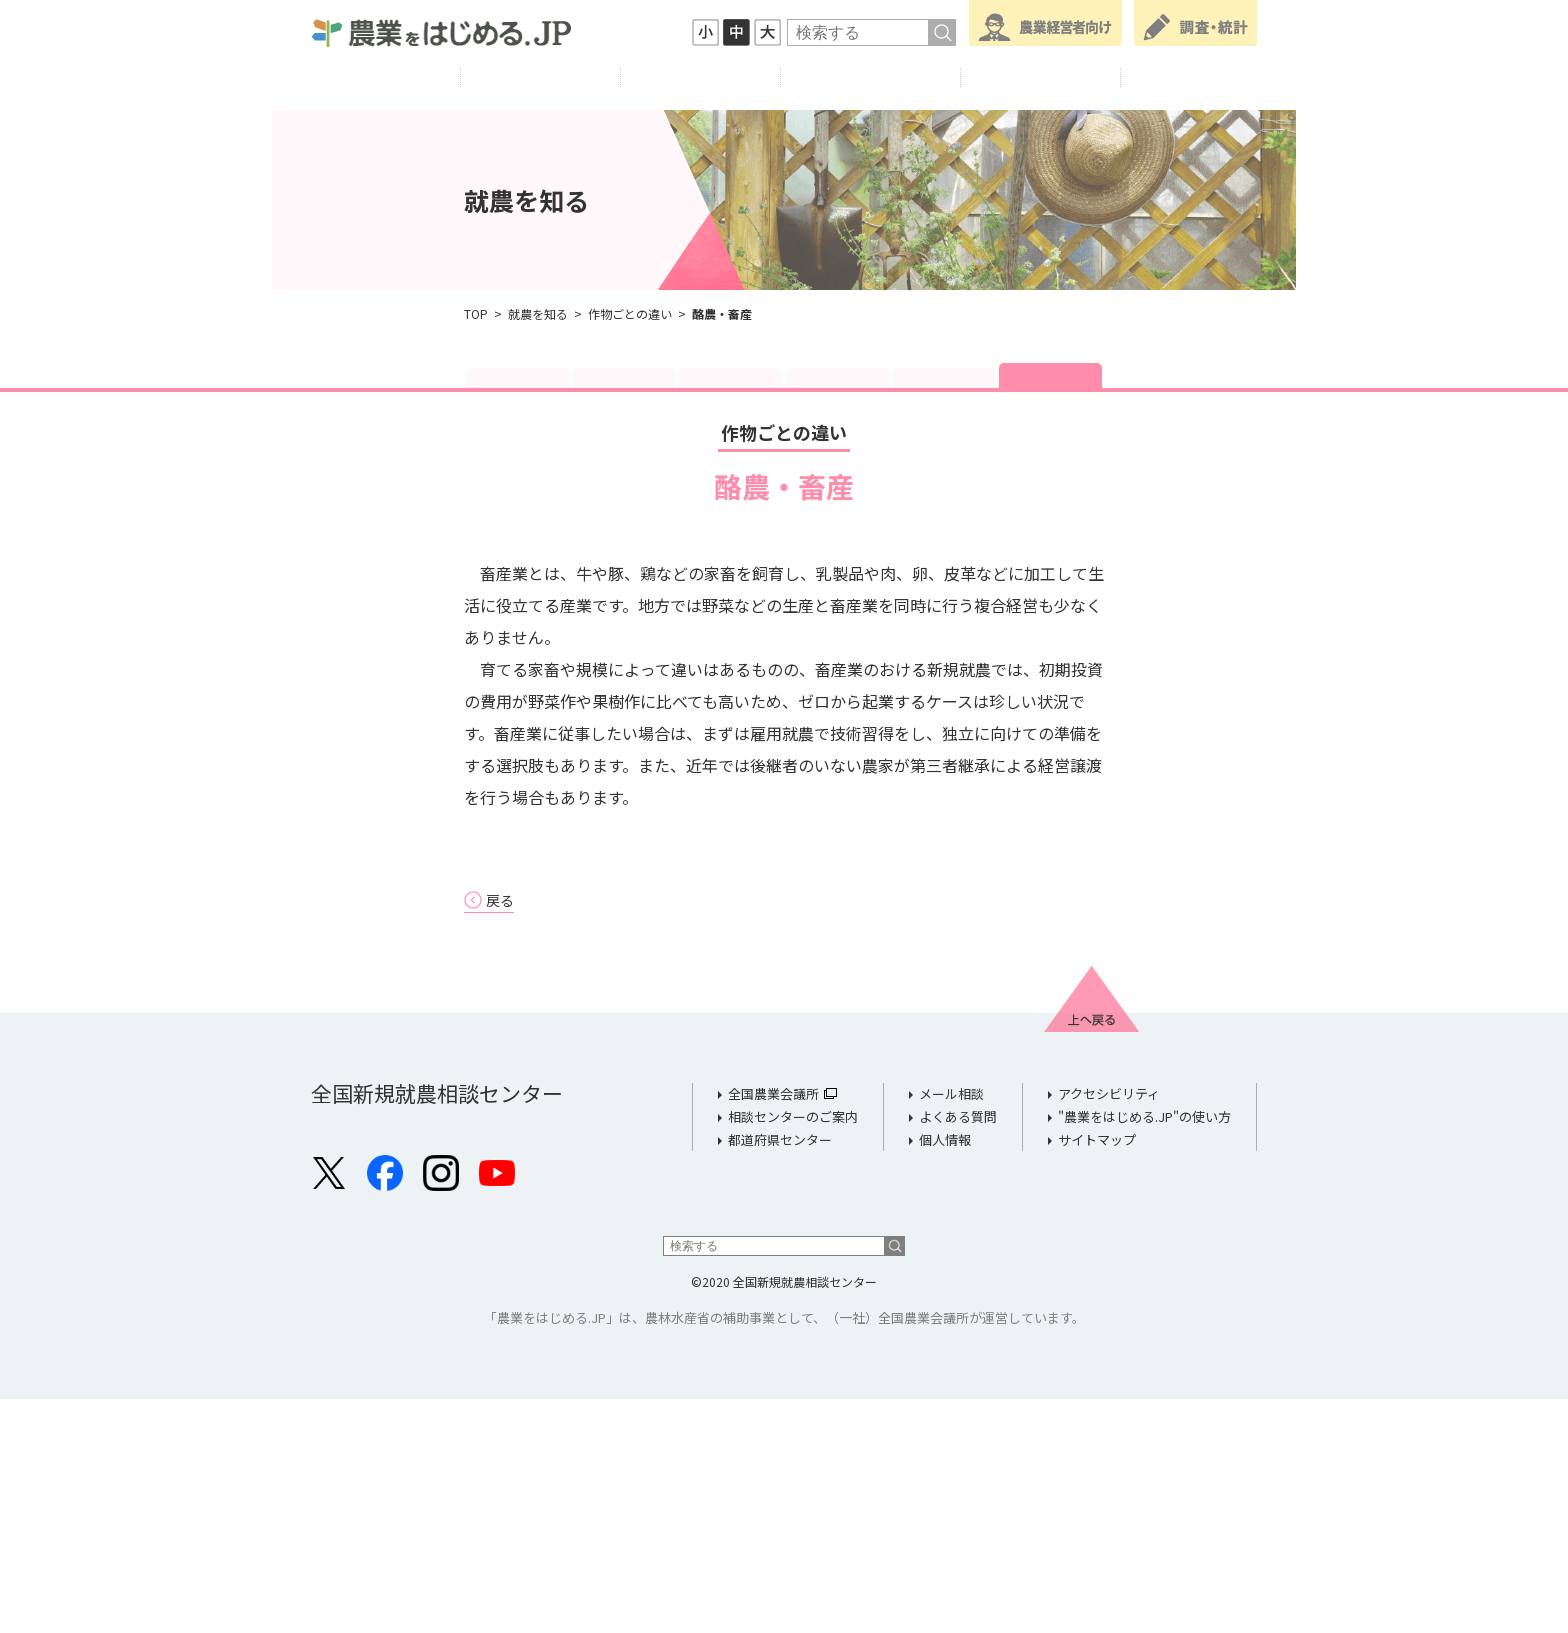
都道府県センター (780, 1372)
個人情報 (945, 1372)
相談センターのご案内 (793, 1349)
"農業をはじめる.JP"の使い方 (1144, 1349)
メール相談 (951, 1327)
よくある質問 (958, 1349)
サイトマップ (1097, 1372)
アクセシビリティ (1109, 1327)
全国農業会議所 (773, 1327)
